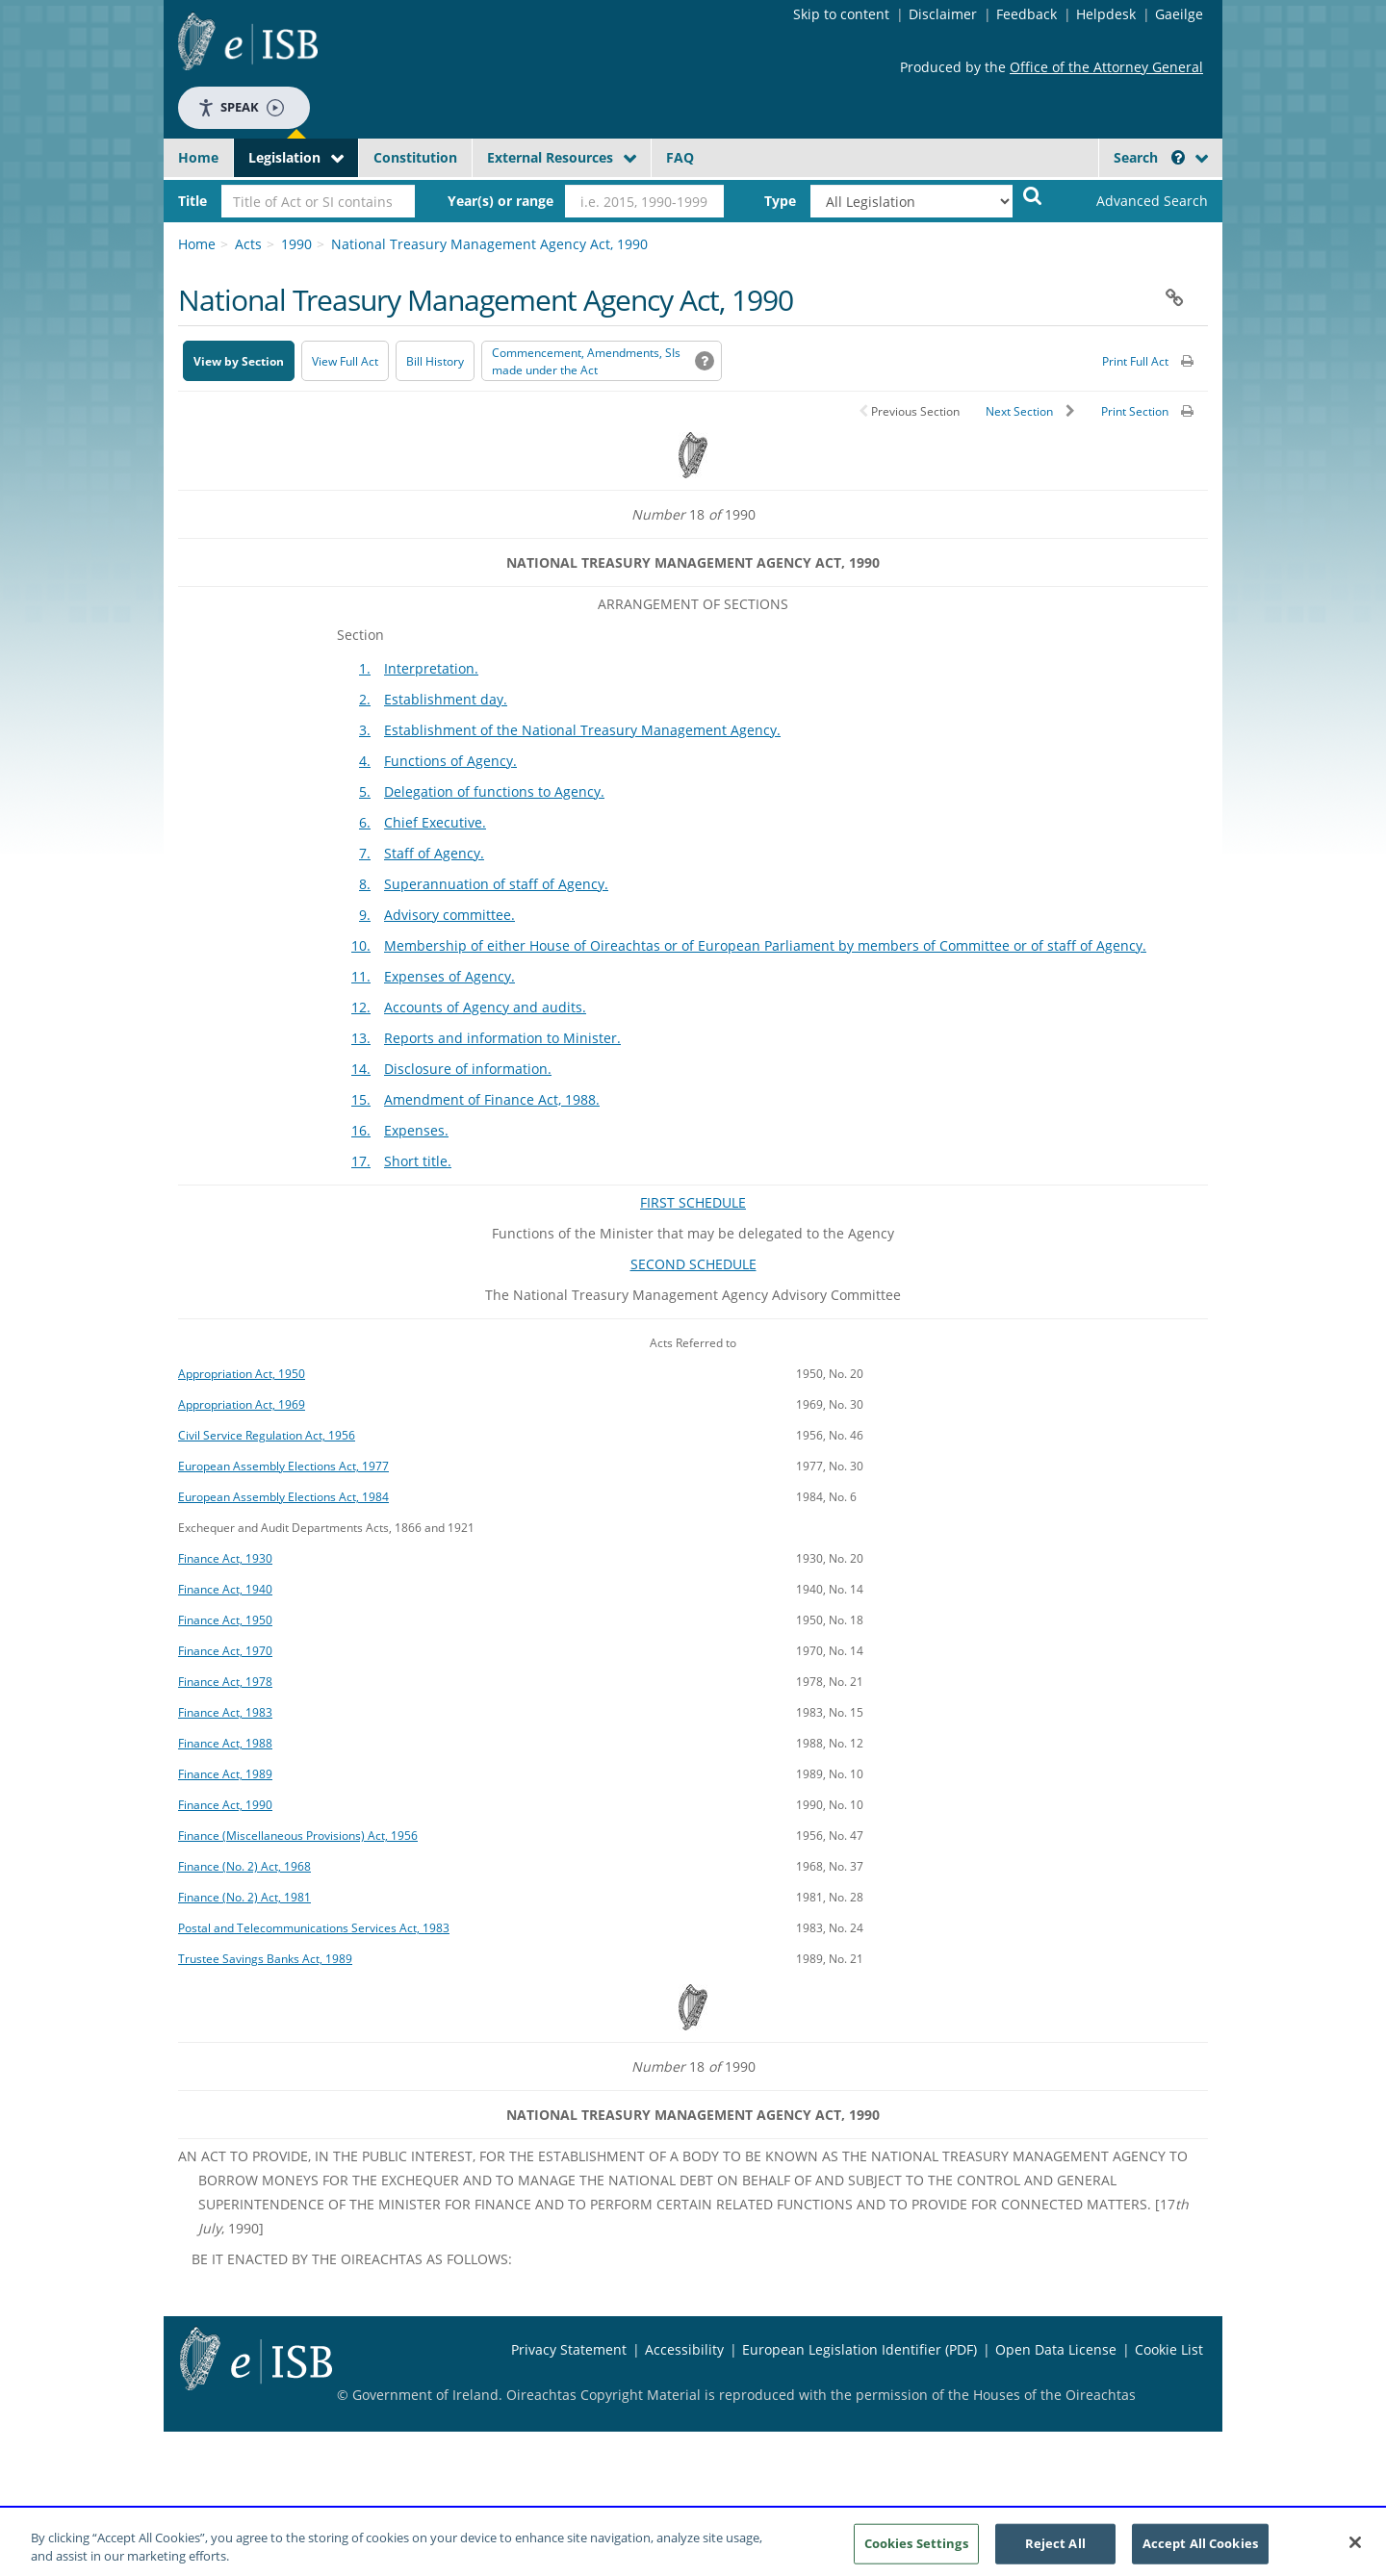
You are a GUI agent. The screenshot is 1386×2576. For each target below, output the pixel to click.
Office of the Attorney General (1106, 67)
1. (365, 668)
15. (361, 1099)
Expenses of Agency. (449, 976)
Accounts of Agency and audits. (485, 1007)
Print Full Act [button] (1135, 361)
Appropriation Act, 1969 (241, 1404)
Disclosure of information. (468, 1068)
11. (361, 976)
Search (1149, 157)
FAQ (680, 157)
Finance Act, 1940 (225, 1588)
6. (365, 822)
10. (361, 945)
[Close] (1355, 2551)
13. (361, 1038)
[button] (1178, 157)
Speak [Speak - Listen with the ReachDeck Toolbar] (240, 107)
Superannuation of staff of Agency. (496, 884)
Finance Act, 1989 (225, 1773)
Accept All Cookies (1200, 2551)
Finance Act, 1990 (225, 1804)
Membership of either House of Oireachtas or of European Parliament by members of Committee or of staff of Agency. (765, 945)
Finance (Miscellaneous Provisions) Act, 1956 (298, 1835)
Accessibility (684, 2349)
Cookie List (1169, 2349)
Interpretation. (431, 668)
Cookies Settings (916, 2551)
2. (365, 699)
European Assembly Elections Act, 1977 (283, 1465)
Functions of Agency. (450, 761)
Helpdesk (1106, 14)
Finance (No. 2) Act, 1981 (244, 1896)
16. (361, 1130)
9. (365, 914)
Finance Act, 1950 (225, 1619)
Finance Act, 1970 (225, 1650)
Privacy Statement (569, 2349)
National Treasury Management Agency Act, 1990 (489, 244)
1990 (296, 244)
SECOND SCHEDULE (693, 1264)
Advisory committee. (449, 914)
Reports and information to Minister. (502, 1038)
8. (365, 884)
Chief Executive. (435, 822)
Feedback (1026, 14)
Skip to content (841, 14)
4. (365, 761)
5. (365, 791)
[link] (1136, 201)
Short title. (417, 1161)
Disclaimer (943, 14)
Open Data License (1055, 2349)
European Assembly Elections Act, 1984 (283, 1496)
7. (365, 853)
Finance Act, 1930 (225, 1558)
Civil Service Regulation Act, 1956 (266, 1434)
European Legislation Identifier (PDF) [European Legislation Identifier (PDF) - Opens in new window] (859, 2349)
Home (198, 157)
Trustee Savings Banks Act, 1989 (265, 1958)
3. (365, 730)
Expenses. (416, 1130)
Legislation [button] (284, 157)
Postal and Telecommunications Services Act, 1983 (313, 1927)
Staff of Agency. (434, 853)
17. (361, 1161)
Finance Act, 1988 (225, 1742)
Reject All (1055, 2551)
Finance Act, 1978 (225, 1681)
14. (361, 1068)
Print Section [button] (1134, 411)
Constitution (415, 157)
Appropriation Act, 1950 (241, 1373)
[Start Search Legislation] (1033, 195)
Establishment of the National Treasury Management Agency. (582, 730)
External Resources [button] (550, 157)
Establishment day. (445, 699)
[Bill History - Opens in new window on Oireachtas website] (435, 361)
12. (361, 1007)
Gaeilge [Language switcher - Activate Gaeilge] (1179, 14)
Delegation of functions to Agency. (494, 791)
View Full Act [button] (345, 361)
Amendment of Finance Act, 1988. (492, 1099)
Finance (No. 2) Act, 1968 (244, 1866)
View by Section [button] (238, 361)
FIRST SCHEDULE (693, 1202)
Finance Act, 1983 (225, 1712)
